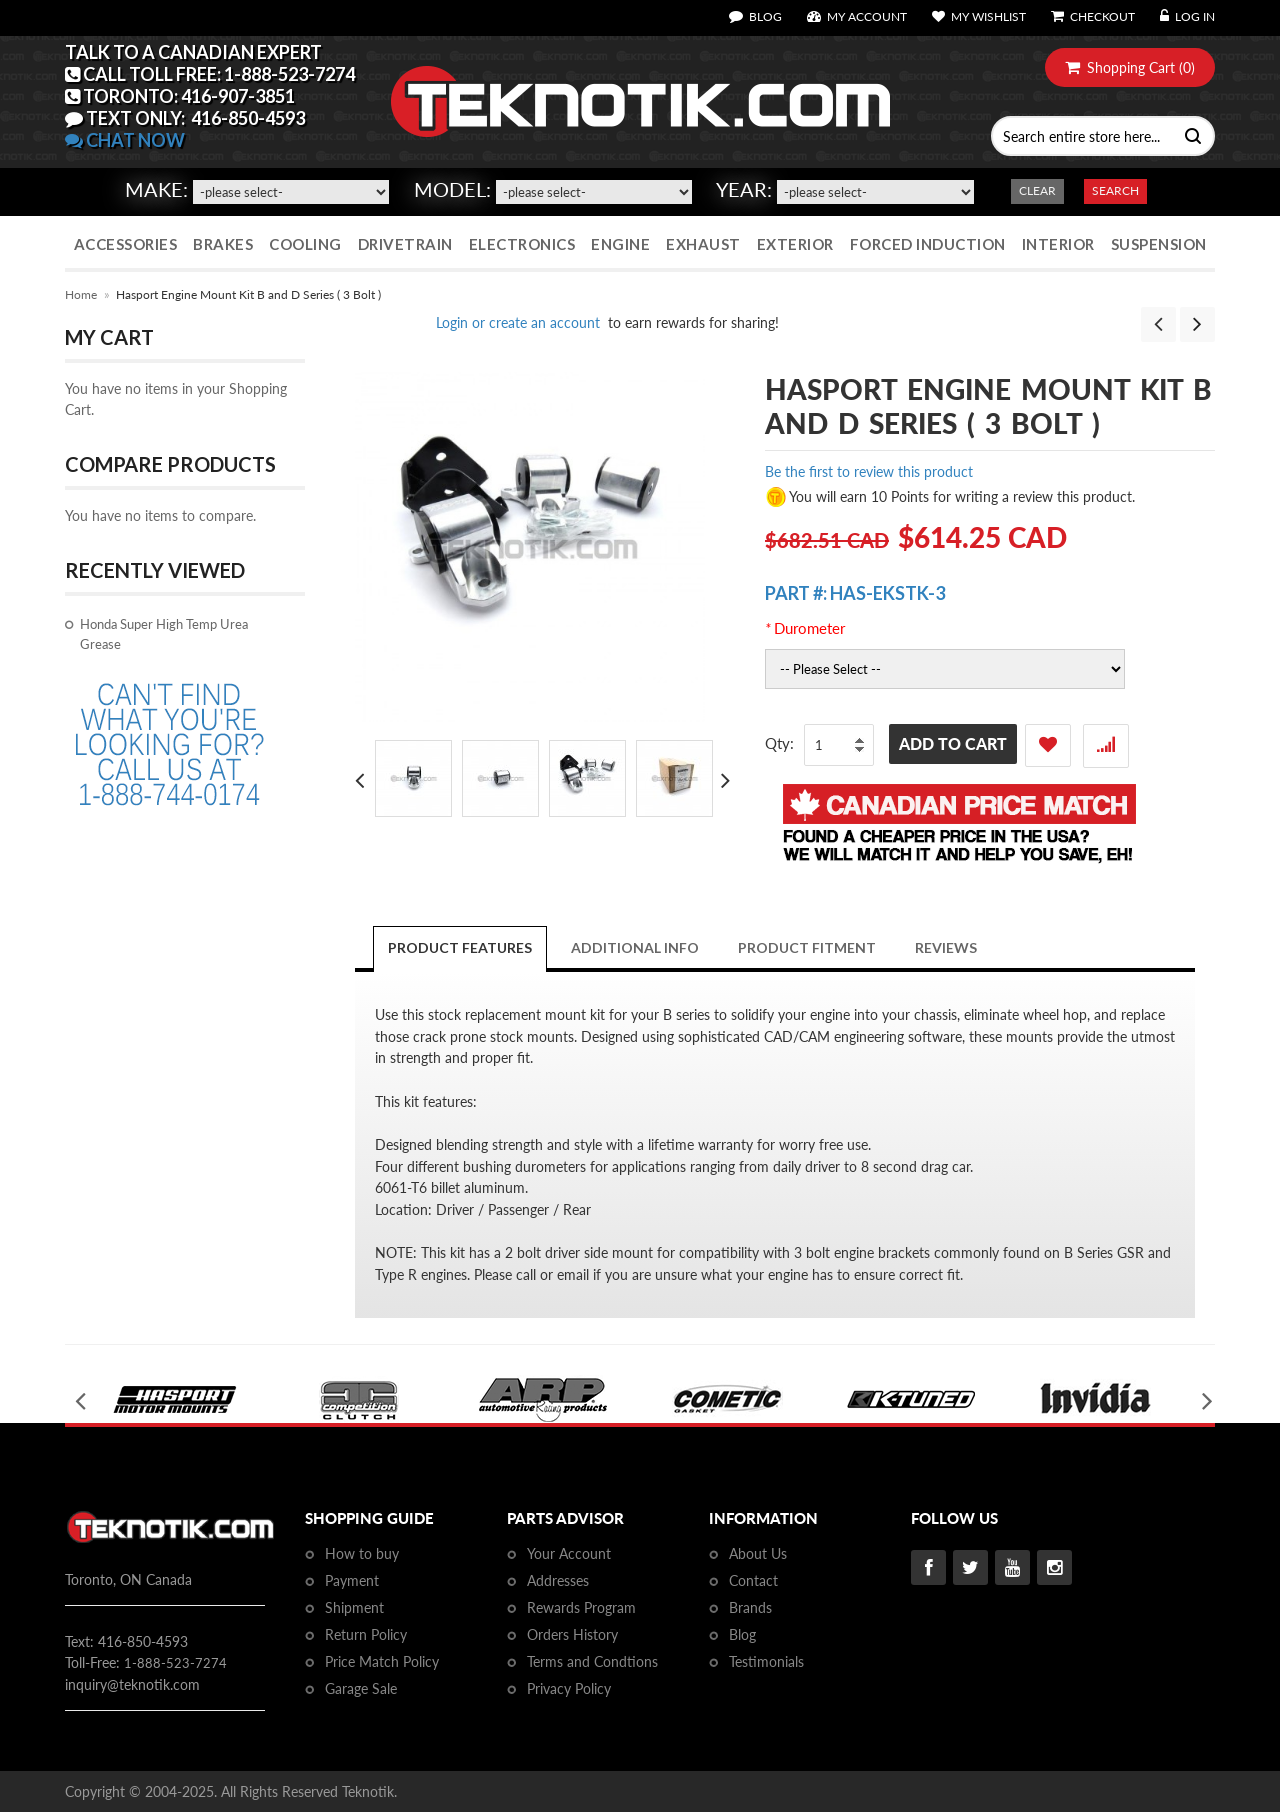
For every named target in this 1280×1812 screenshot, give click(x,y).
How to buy (362, 1553)
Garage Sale (361, 1688)
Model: (452, 189)
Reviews (946, 947)
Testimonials (766, 1661)
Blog (742, 1634)
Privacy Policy (569, 1688)
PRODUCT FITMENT (807, 947)
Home (81, 294)
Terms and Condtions (592, 1661)
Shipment (354, 1607)
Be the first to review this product (869, 471)
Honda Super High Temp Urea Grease (164, 634)
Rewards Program (581, 1607)
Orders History (572, 1634)
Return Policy (366, 1634)
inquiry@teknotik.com (132, 1684)
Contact (753, 1580)
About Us (758, 1553)
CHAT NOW (125, 140)
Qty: (779, 743)
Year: (744, 189)
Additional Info (635, 947)
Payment (352, 1580)
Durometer (805, 628)
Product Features (460, 947)
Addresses (558, 1580)
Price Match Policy (382, 1661)
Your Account (569, 1553)
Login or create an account (518, 322)
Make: (156, 189)
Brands (750, 1607)
